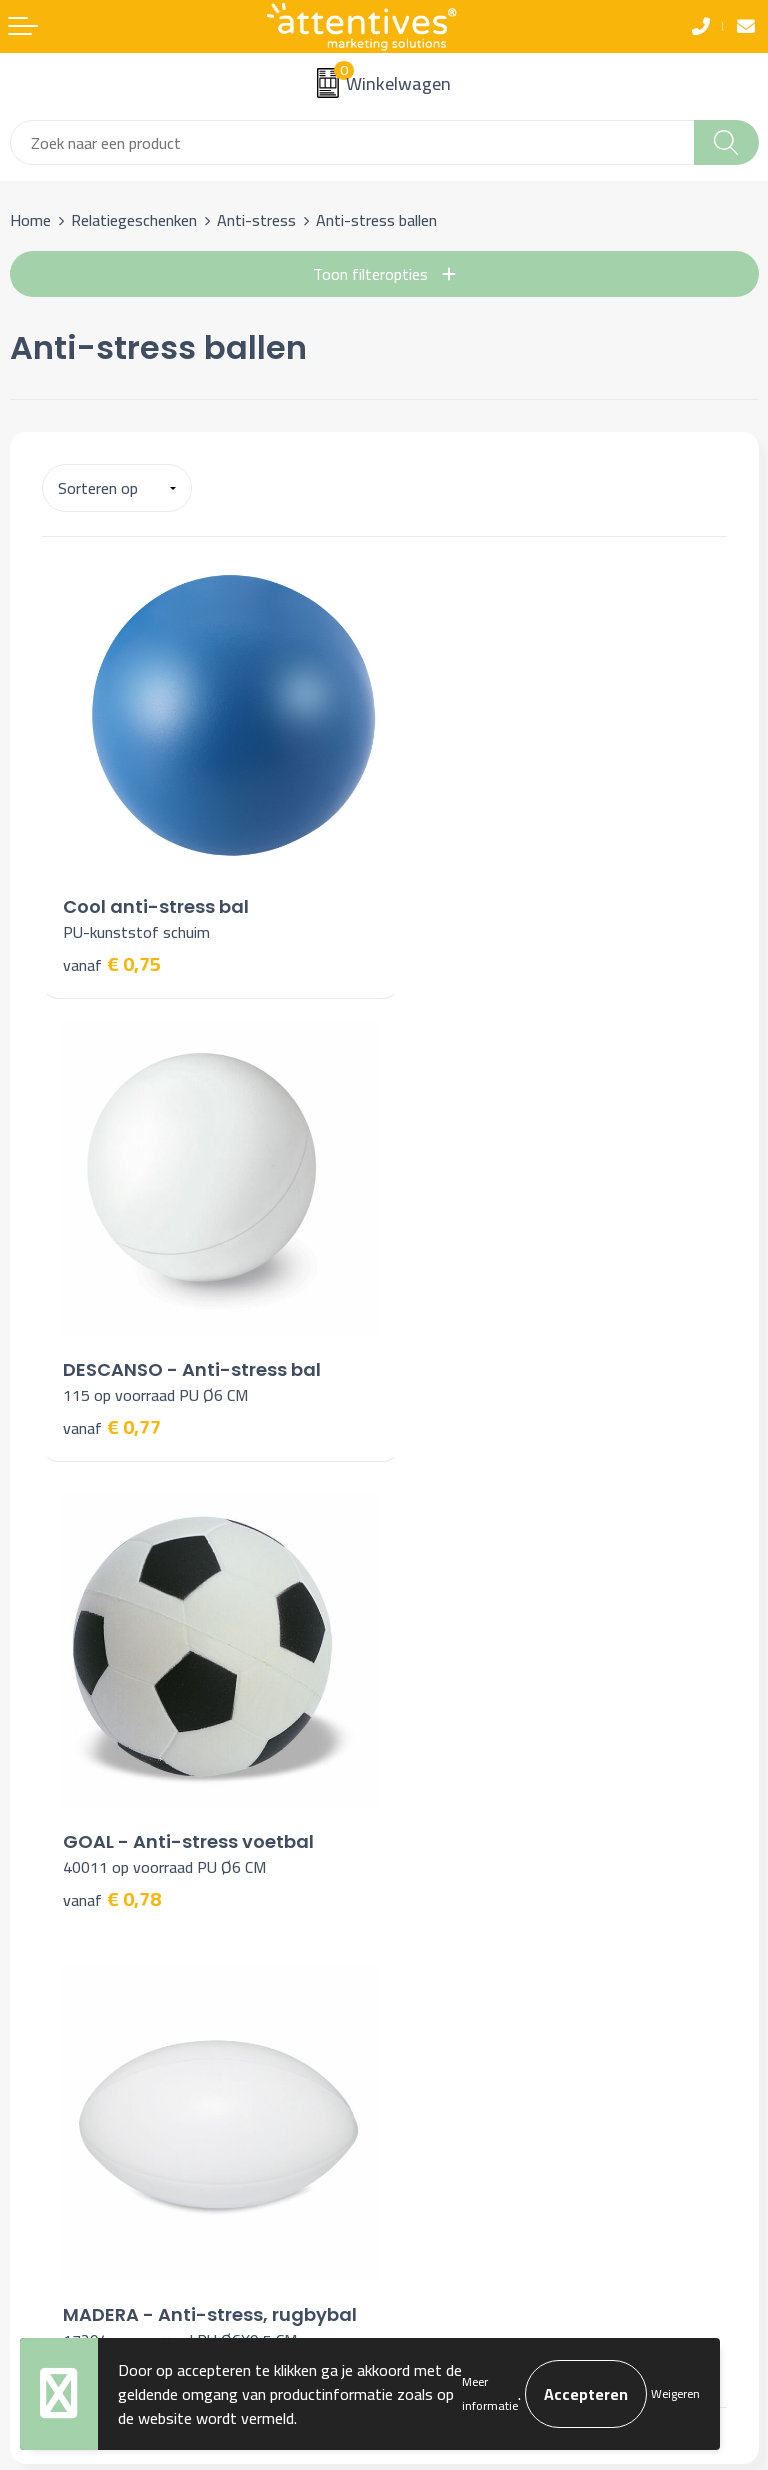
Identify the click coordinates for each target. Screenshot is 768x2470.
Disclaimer (428, 2026)
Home (30, 220)
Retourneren (52, 2026)
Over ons (424, 1616)
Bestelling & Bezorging (87, 1965)
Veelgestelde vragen (462, 1677)
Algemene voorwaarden (473, 1935)
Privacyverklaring (450, 1996)
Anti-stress (256, 220)
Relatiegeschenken (134, 220)
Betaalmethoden (66, 1996)
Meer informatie (490, 2393)
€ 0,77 (454, 950)
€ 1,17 (454, 1407)
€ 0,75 (112, 950)
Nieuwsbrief (434, 1646)
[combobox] (352, 142)
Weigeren (675, 2393)
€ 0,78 (112, 1407)
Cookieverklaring (448, 1965)
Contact (37, 1935)
